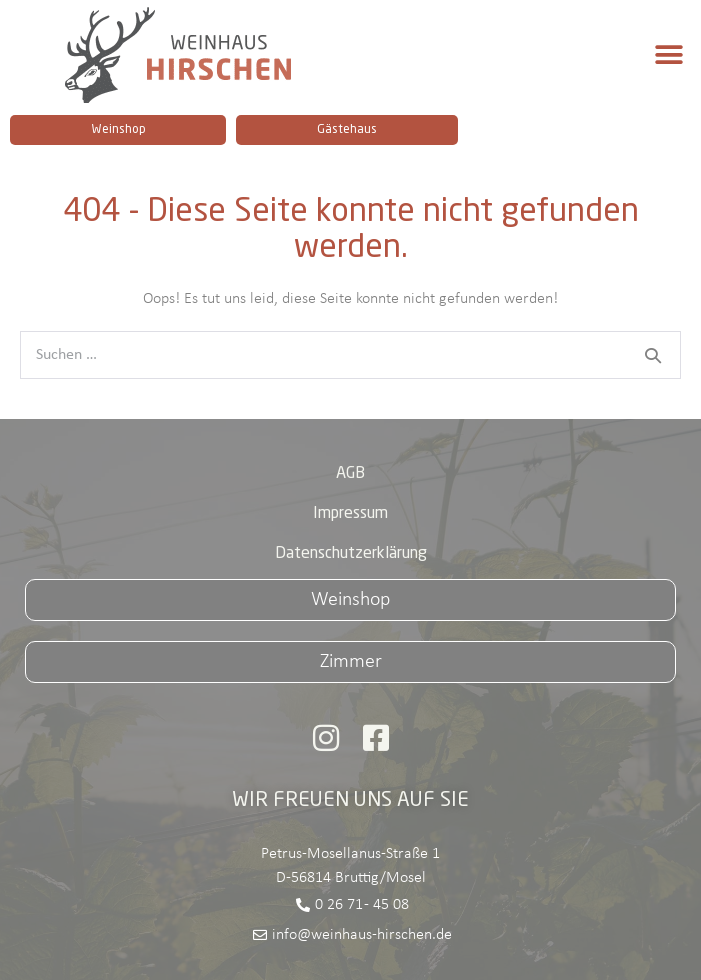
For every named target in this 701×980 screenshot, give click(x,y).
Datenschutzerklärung (351, 554)
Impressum (350, 514)
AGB (350, 474)
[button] (668, 55)
